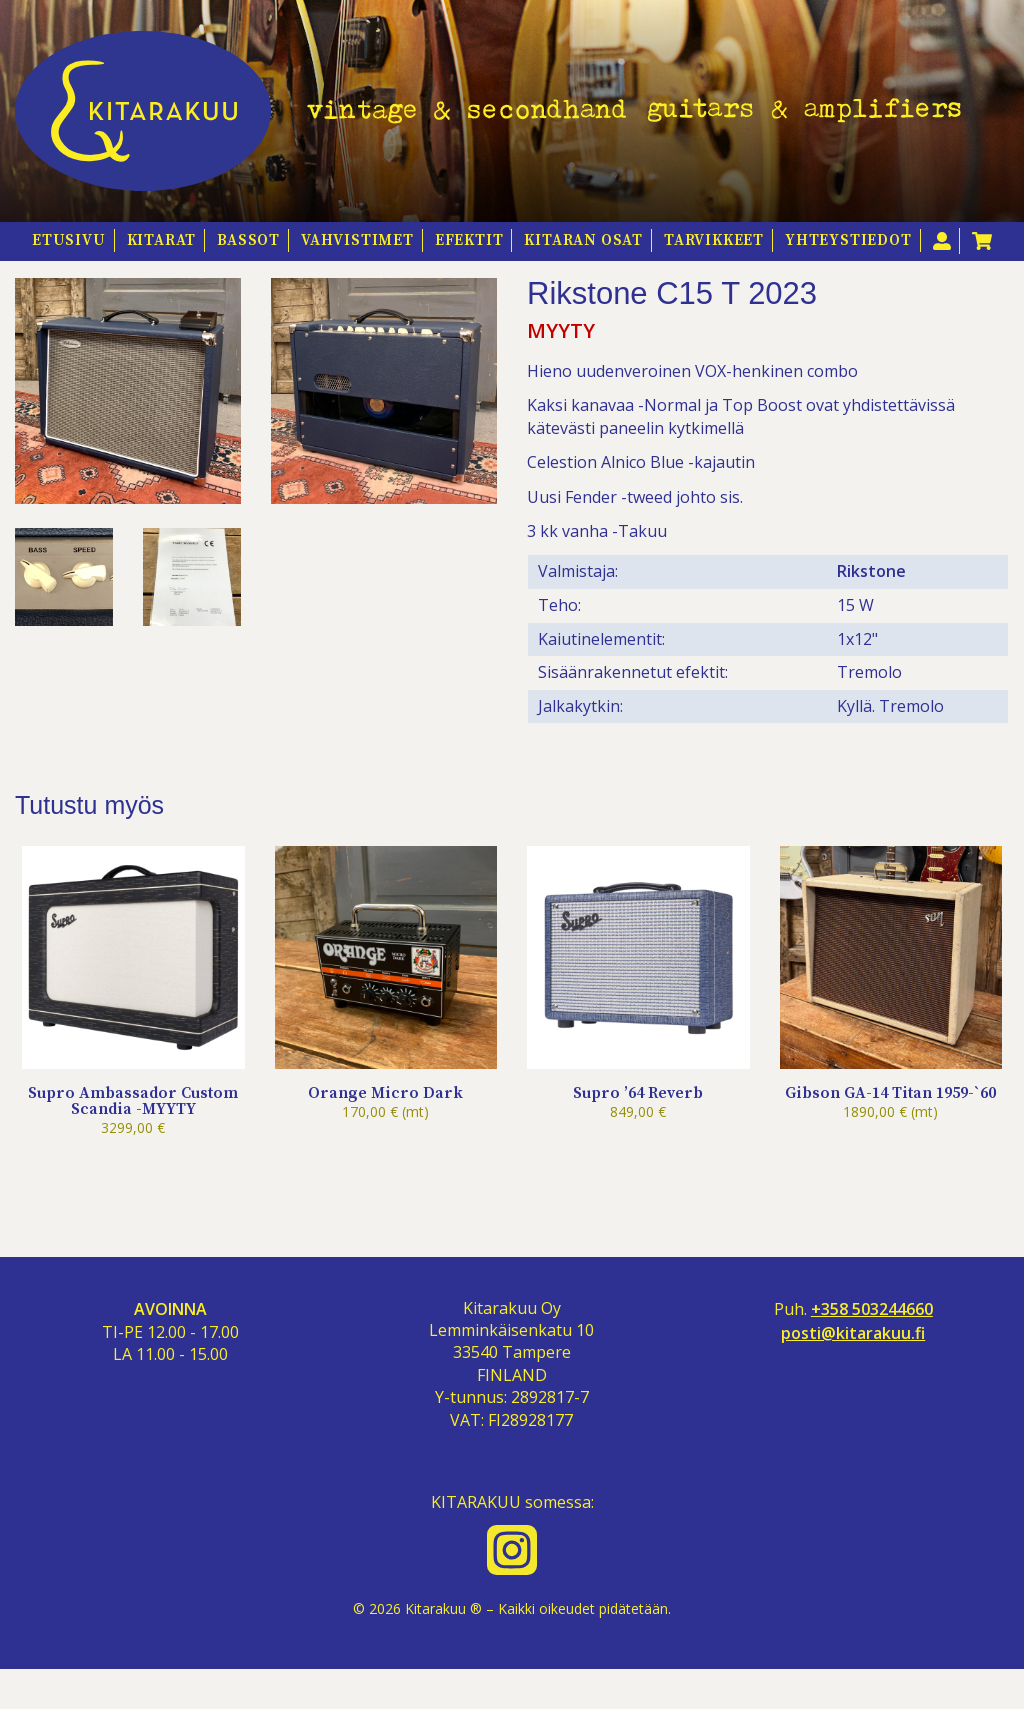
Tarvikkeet (714, 240)
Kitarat (162, 240)
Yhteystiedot (848, 240)
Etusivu (69, 240)
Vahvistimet (357, 240)
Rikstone (871, 610)
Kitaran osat (583, 240)
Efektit (469, 240)
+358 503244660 (872, 1347)
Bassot (248, 240)
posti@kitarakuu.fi (853, 1371)
